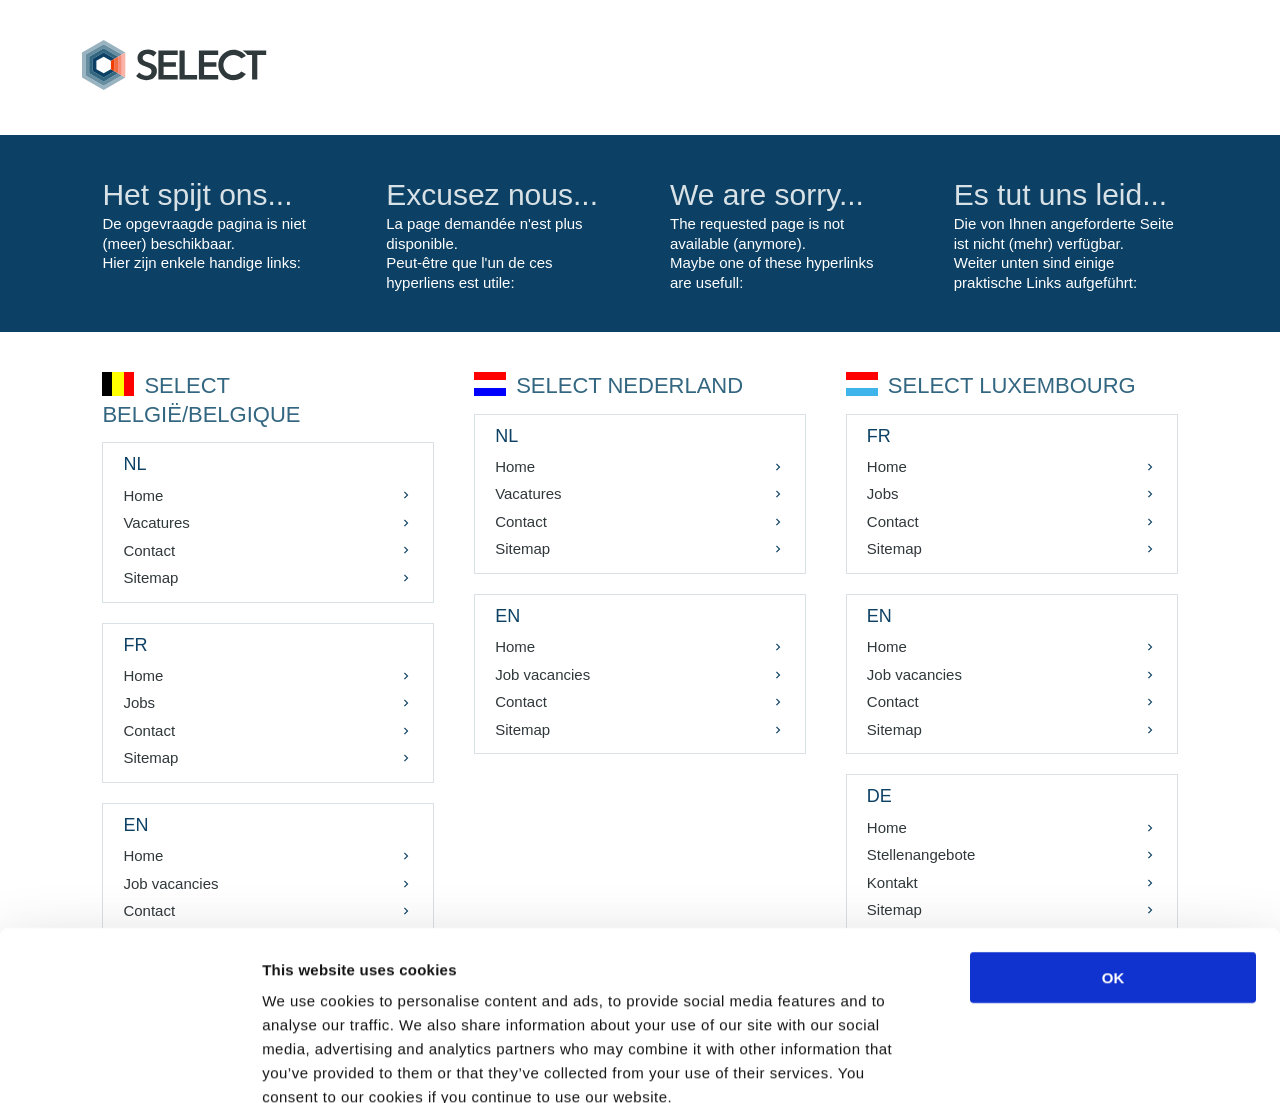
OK (1113, 863)
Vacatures (158, 522)
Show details (1049, 1063)
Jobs (141, 702)
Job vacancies (543, 674)
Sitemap (152, 577)
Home (145, 495)
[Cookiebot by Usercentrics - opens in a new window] (129, 1064)
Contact (151, 550)
